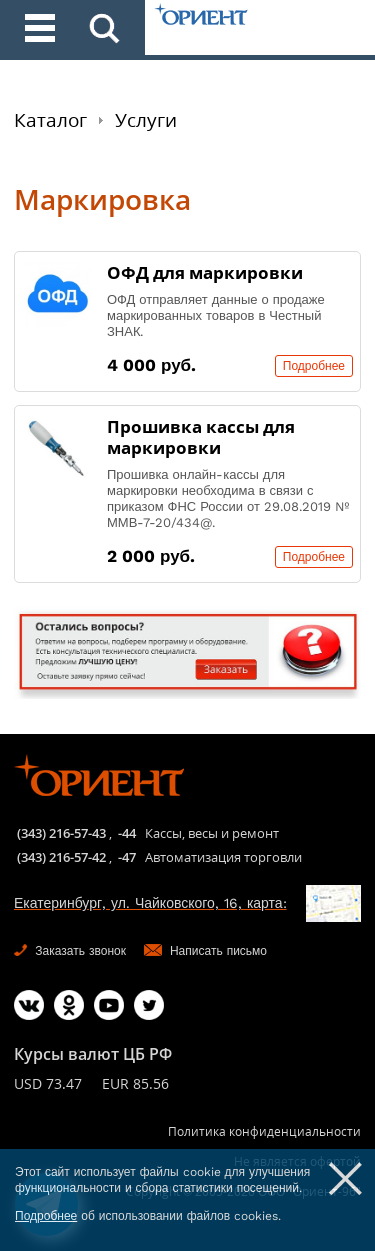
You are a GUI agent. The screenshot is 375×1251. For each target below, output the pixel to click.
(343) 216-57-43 (61, 833)
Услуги (146, 120)
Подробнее (314, 366)
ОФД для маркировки (205, 272)
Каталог (50, 120)
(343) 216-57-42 (61, 857)
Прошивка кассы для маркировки (201, 437)
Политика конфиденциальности (264, 1131)
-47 (127, 857)
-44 (127, 833)
